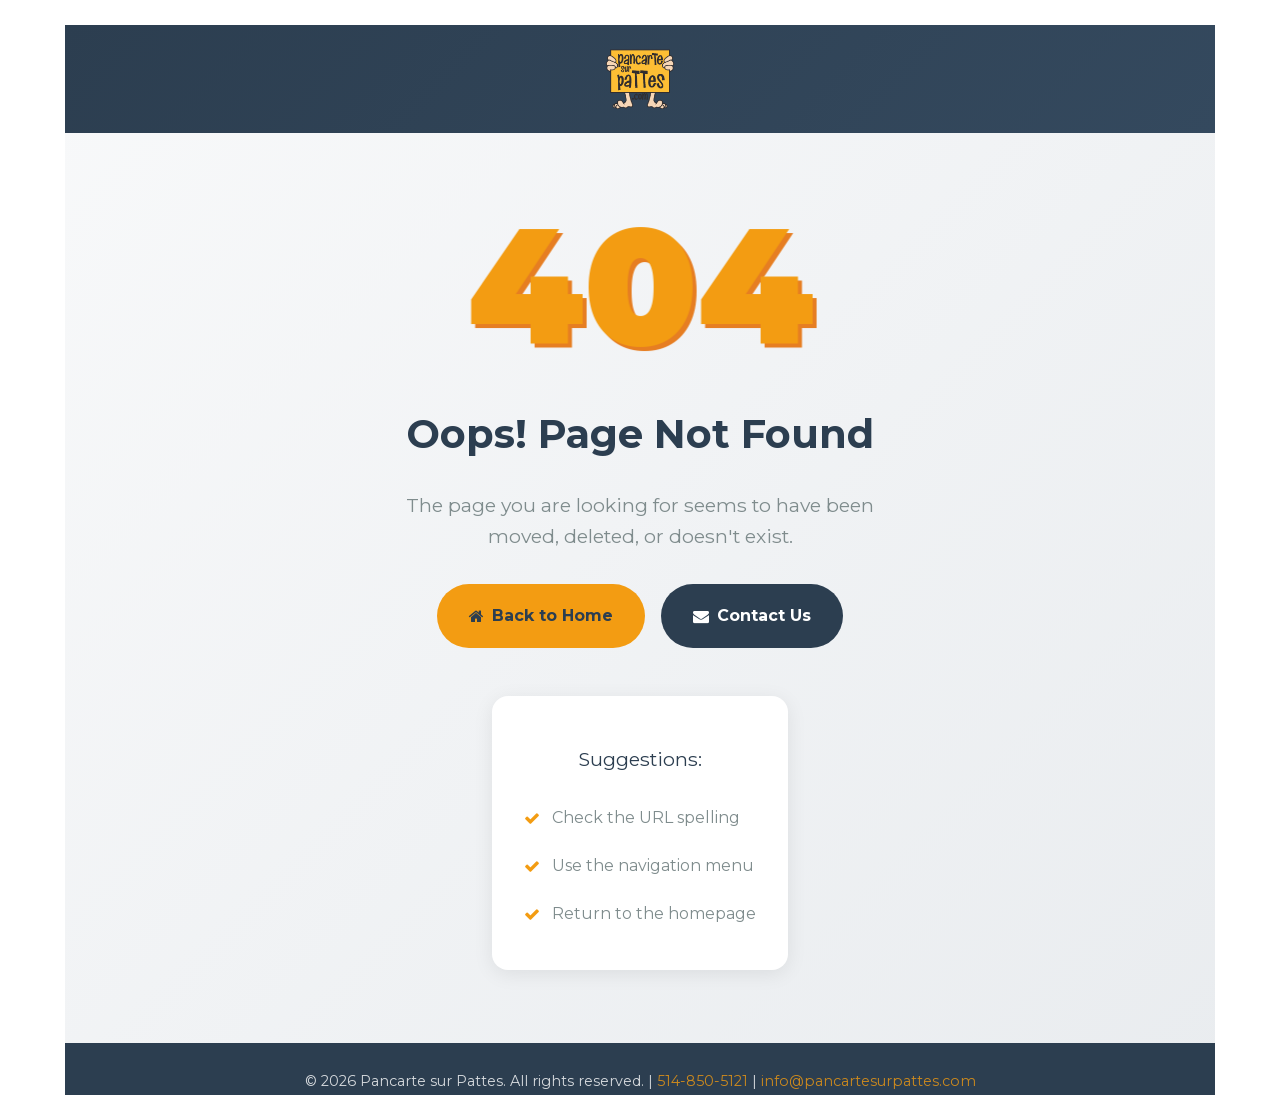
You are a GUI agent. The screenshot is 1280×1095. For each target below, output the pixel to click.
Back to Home (541, 615)
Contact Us (752, 615)
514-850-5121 (702, 1081)
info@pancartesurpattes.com (868, 1081)
